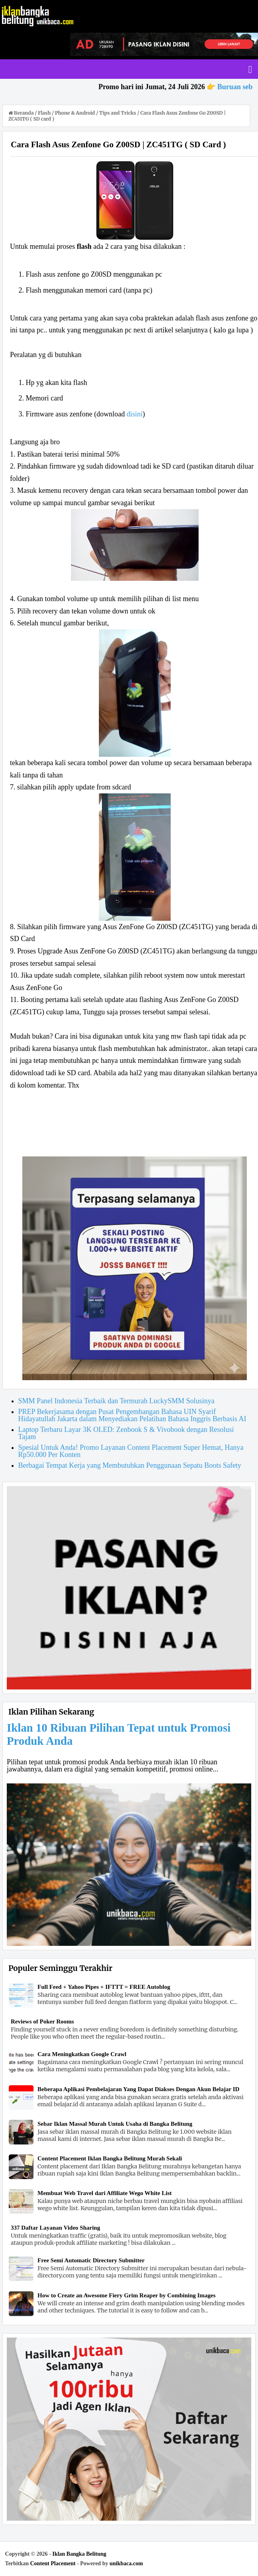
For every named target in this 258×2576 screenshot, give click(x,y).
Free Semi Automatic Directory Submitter (91, 2260)
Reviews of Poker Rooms (42, 2021)
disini (135, 414)
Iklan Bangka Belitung (79, 2554)
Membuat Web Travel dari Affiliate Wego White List (104, 2193)
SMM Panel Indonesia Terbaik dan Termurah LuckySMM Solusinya (116, 1401)
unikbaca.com (126, 2563)
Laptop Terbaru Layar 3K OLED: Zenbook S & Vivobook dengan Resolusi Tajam (126, 1433)
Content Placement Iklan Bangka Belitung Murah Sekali (109, 2158)
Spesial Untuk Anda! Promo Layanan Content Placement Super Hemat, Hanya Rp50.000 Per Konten (131, 1451)
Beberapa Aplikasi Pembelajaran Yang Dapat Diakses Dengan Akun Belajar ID (138, 2089)
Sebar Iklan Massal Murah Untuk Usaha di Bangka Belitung (114, 2124)
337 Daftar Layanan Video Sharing (55, 2227)
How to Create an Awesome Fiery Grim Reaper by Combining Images (126, 2295)
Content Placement (52, 2563)
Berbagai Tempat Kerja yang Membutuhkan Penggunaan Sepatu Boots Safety (129, 1465)
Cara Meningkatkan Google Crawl (81, 2054)
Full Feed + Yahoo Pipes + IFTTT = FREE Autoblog (103, 1987)
